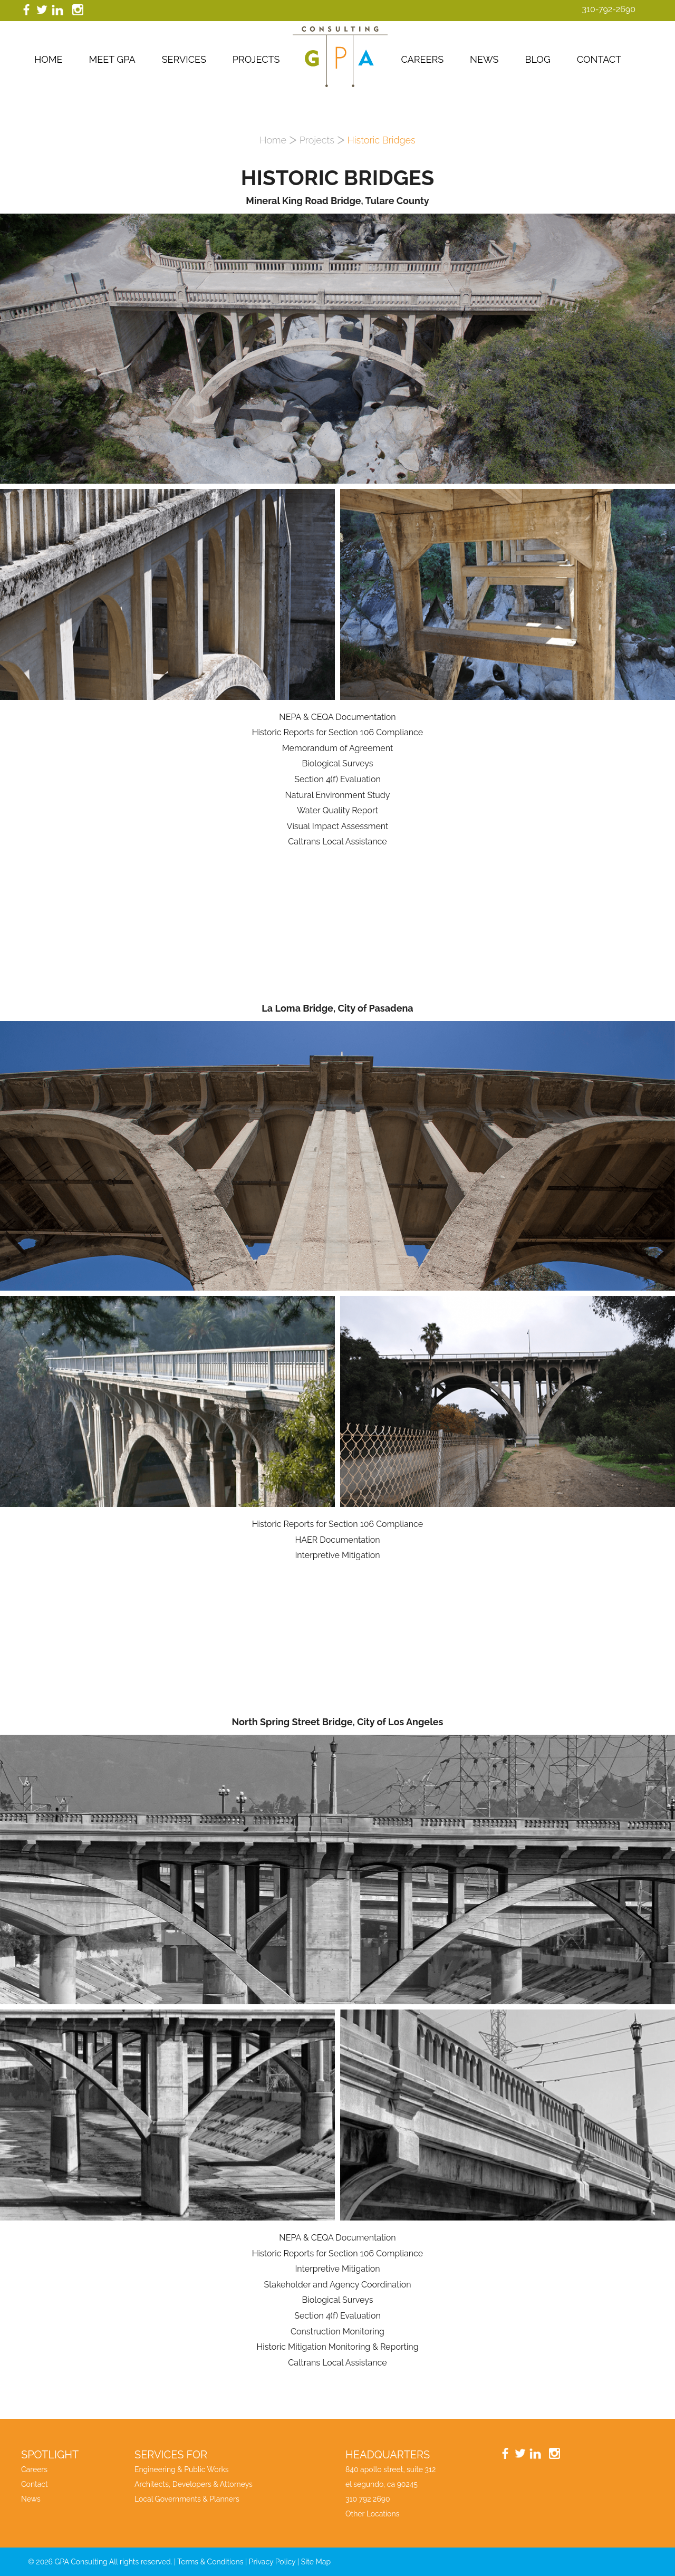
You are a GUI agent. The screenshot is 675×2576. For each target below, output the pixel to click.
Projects (256, 59)
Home (48, 59)
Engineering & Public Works (181, 2469)
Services (184, 59)
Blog (537, 59)
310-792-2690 (608, 9)
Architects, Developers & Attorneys (193, 2484)
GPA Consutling (340, 56)
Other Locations (372, 2514)
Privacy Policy (272, 2562)
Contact (599, 59)
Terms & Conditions (210, 2562)
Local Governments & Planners (186, 2499)
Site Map (316, 2562)
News (484, 59)
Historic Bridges (382, 140)
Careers (422, 59)
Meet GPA (112, 59)
